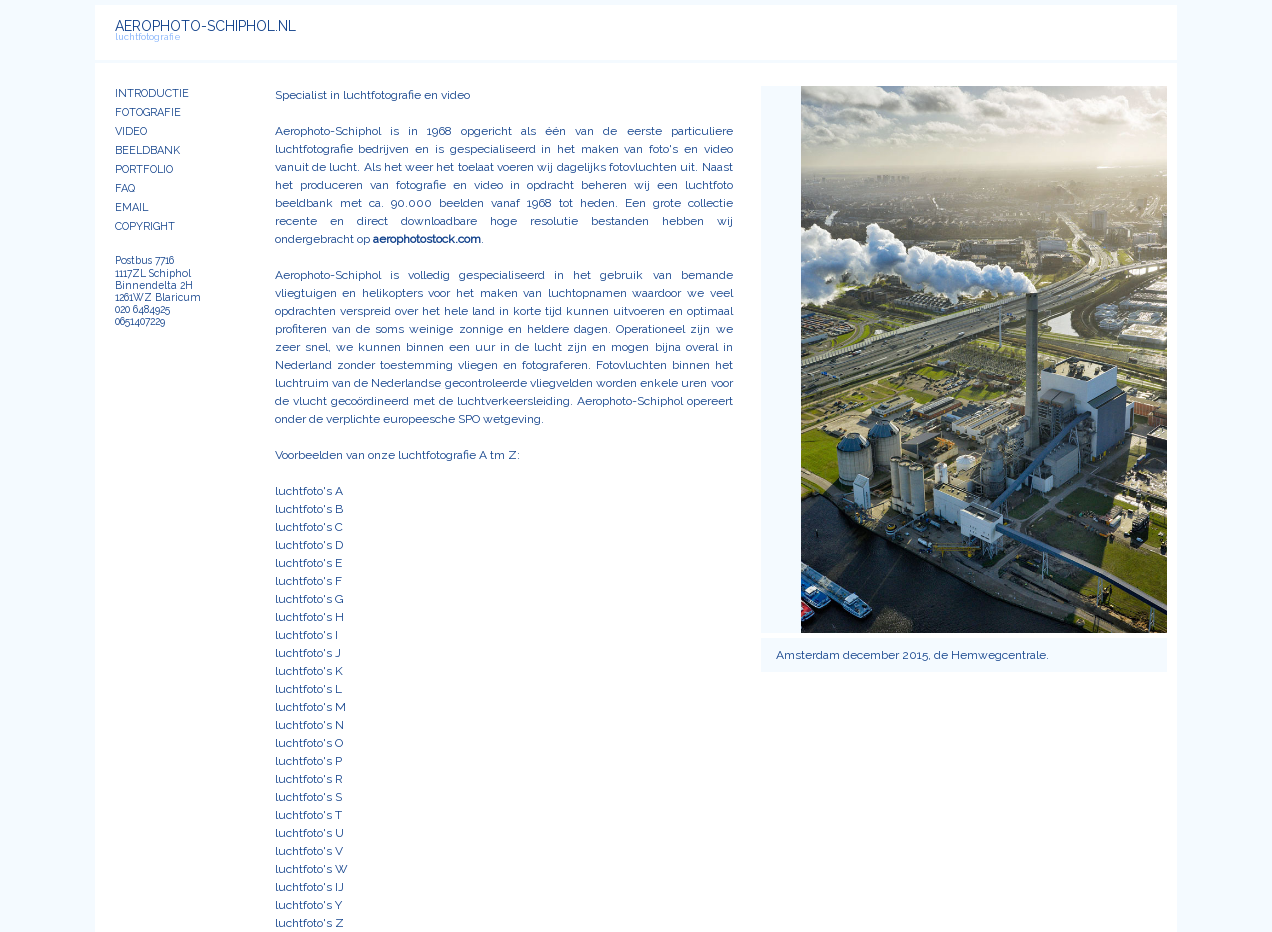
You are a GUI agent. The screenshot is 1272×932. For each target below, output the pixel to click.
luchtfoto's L (308, 689)
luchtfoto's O (309, 743)
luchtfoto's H (309, 617)
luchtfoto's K (309, 671)
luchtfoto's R (309, 779)
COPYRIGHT (145, 226)
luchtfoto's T (308, 815)
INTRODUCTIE (152, 93)
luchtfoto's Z (309, 923)
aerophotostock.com (427, 239)
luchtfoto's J (308, 653)
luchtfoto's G (309, 599)
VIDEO (131, 131)
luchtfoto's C (309, 527)
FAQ (125, 188)
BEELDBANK (147, 150)
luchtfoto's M (310, 707)
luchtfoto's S (308, 797)
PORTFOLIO (144, 169)
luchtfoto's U (309, 833)
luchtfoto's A (309, 491)
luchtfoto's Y (308, 905)
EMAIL (131, 207)
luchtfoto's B (309, 509)
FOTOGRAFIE (148, 112)
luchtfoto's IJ (309, 887)
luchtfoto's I (306, 635)
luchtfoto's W (311, 869)
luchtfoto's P (308, 761)
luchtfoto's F (308, 581)
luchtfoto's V (309, 851)
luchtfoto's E (308, 563)
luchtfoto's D (309, 545)
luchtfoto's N (309, 725)
